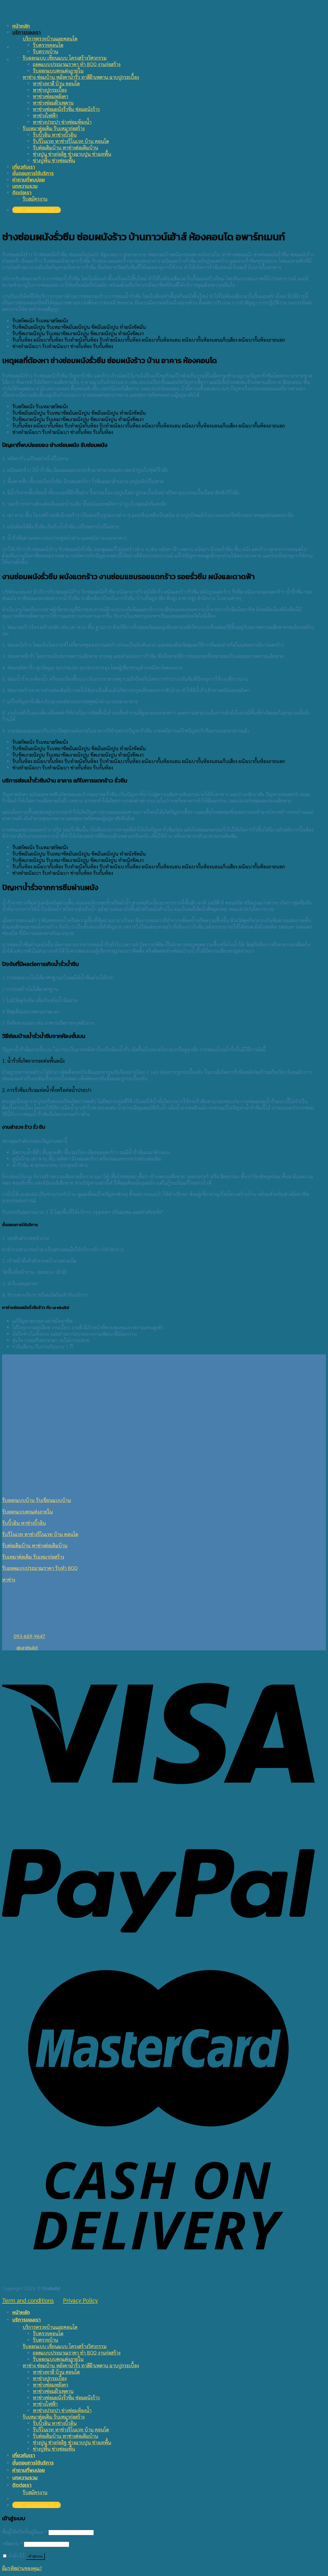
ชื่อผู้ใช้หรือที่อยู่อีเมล (24, 2531)
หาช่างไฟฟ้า (45, 115)
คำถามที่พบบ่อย (28, 180)
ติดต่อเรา (22, 192)
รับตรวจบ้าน (45, 51)
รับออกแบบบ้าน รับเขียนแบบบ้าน (36, 1500)
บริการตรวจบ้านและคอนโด (50, 38)
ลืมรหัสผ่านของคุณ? (22, 2568)
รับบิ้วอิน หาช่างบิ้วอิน (55, 134)
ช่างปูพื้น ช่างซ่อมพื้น (54, 160)
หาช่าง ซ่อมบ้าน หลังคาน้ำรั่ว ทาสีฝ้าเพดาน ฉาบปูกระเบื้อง (81, 77)
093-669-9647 (29, 1636)
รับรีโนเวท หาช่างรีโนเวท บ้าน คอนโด (71, 141)
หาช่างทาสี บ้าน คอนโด (56, 83)
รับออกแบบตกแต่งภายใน (58, 70)
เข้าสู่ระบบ (35, 2556)
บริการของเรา (26, 32)
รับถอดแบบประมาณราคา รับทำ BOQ (40, 1568)
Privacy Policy (80, 2300)
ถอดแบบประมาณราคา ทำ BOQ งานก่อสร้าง (76, 64)
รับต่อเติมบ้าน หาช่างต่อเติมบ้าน (65, 147)
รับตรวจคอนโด (48, 45)
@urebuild (27, 1647)
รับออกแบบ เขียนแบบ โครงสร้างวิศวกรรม (65, 57)
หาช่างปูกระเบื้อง (50, 89)
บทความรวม (25, 186)
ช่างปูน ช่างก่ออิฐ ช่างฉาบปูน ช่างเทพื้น (72, 153)
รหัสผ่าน (12, 2543)
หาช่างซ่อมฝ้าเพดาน (53, 102)
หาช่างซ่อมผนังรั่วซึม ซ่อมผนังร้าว (66, 109)
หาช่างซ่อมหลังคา (50, 96)
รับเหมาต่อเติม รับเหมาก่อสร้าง (54, 128)
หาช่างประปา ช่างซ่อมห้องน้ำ (62, 121)
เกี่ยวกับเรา (23, 167)
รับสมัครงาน (35, 198)
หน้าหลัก (21, 26)
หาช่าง (8, 1579)
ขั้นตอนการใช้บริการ (33, 173)
